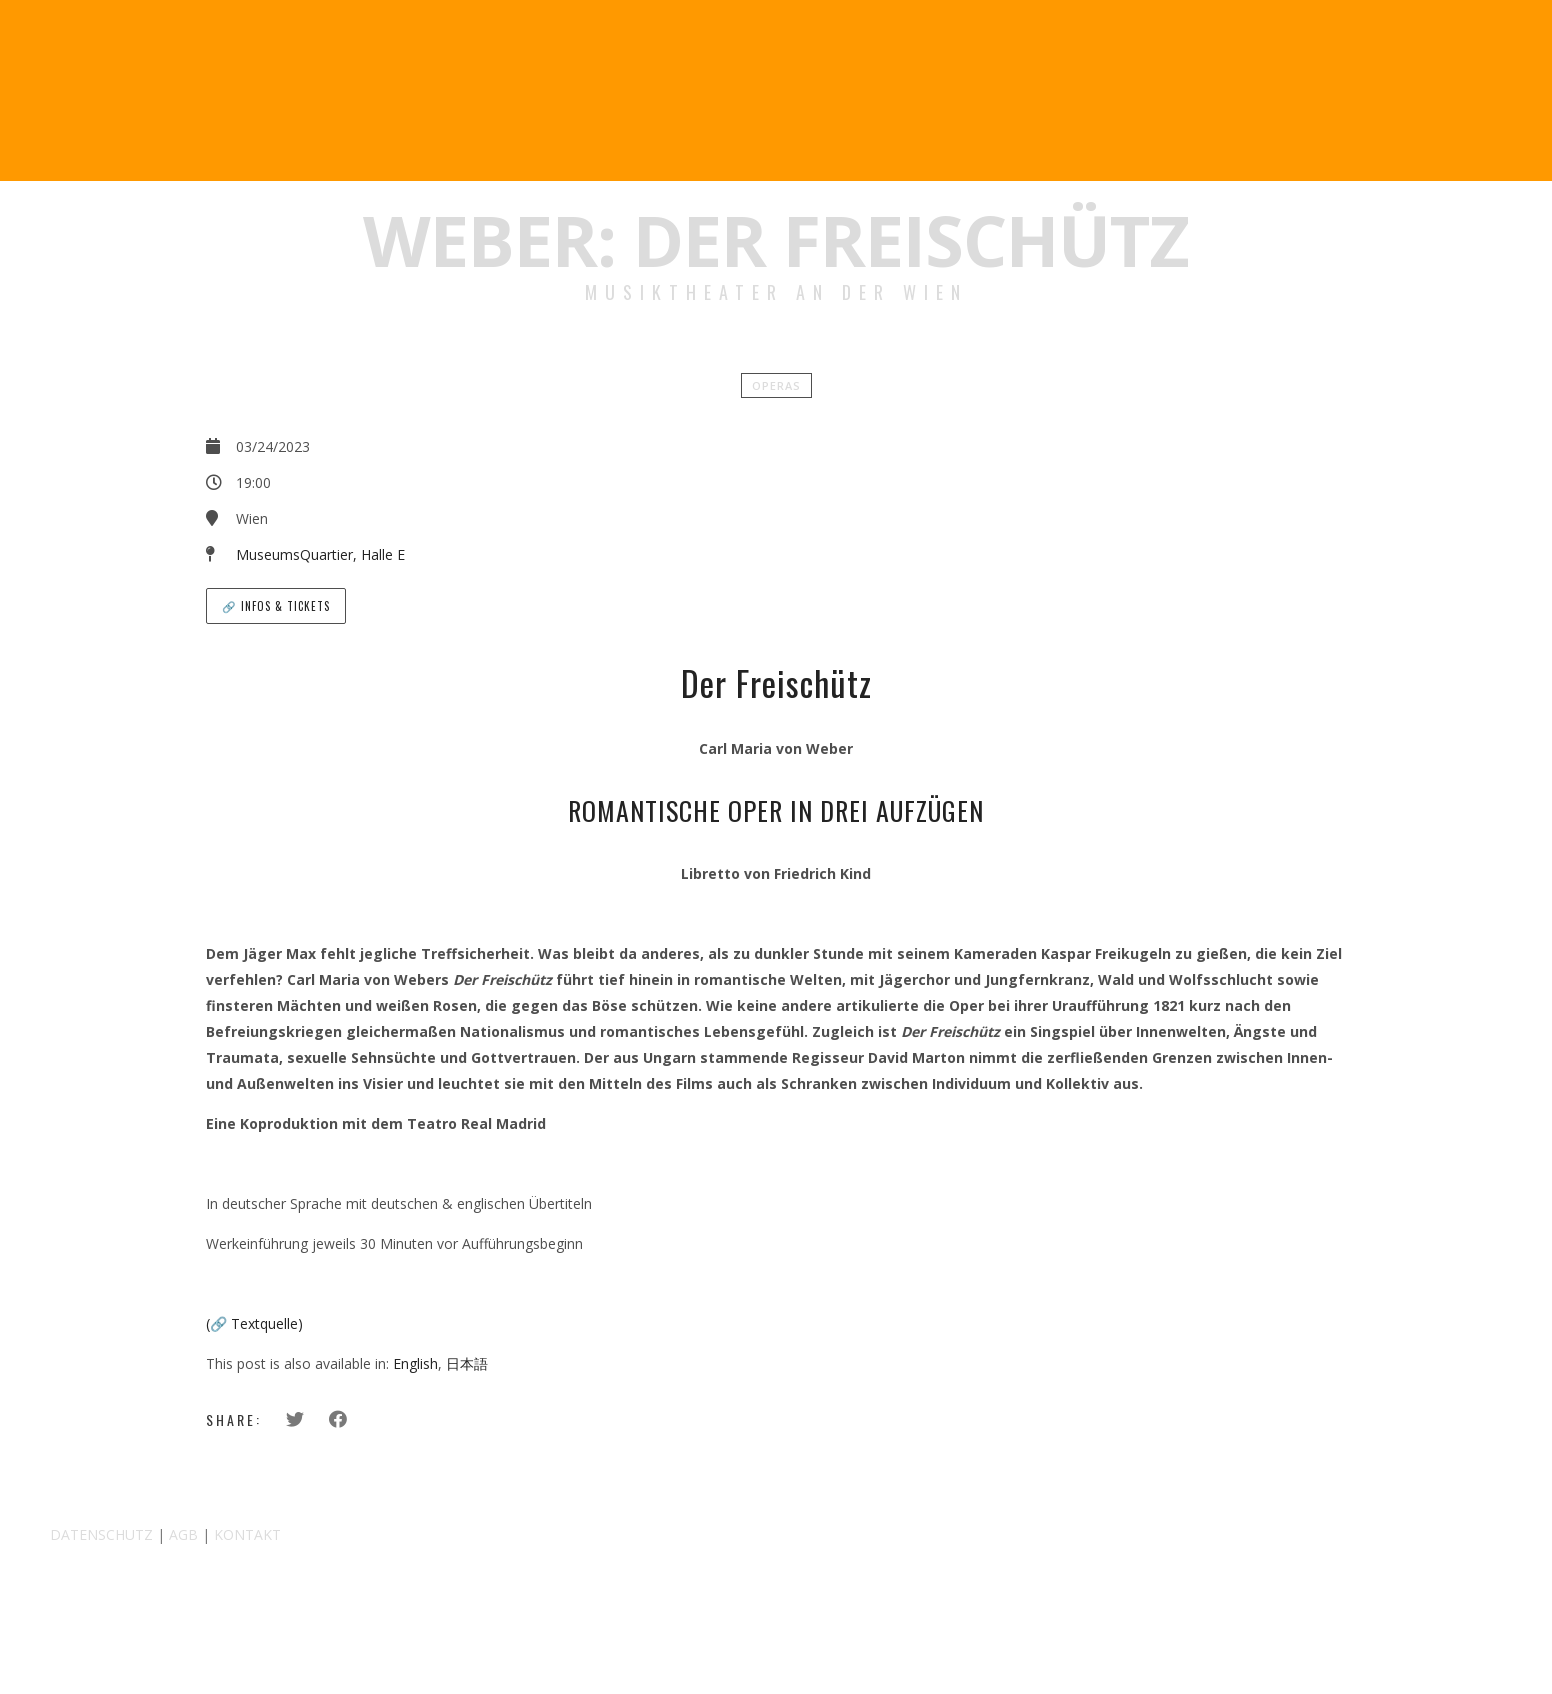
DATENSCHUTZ (101, 1534)
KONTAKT (247, 1534)
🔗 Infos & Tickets (276, 606)
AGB (183, 1534)
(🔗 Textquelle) (254, 1323)
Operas (776, 385)
